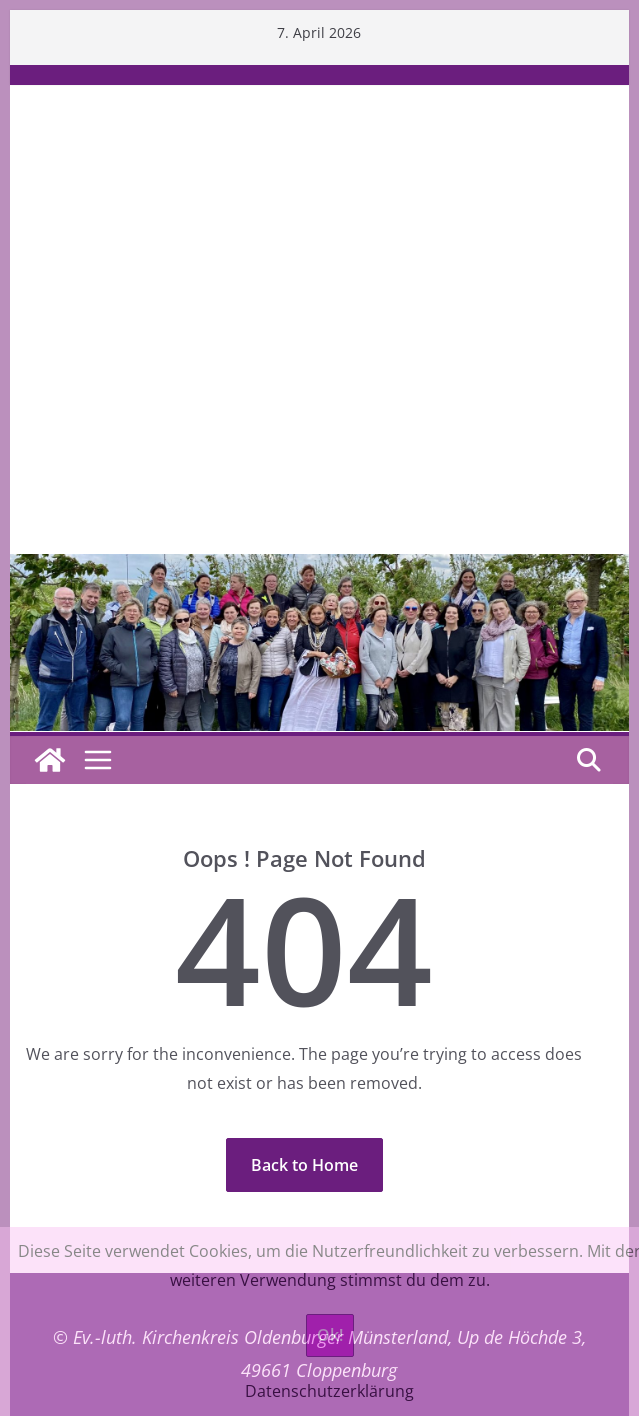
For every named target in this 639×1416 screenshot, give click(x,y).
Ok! (330, 1335)
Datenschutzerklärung (329, 1391)
